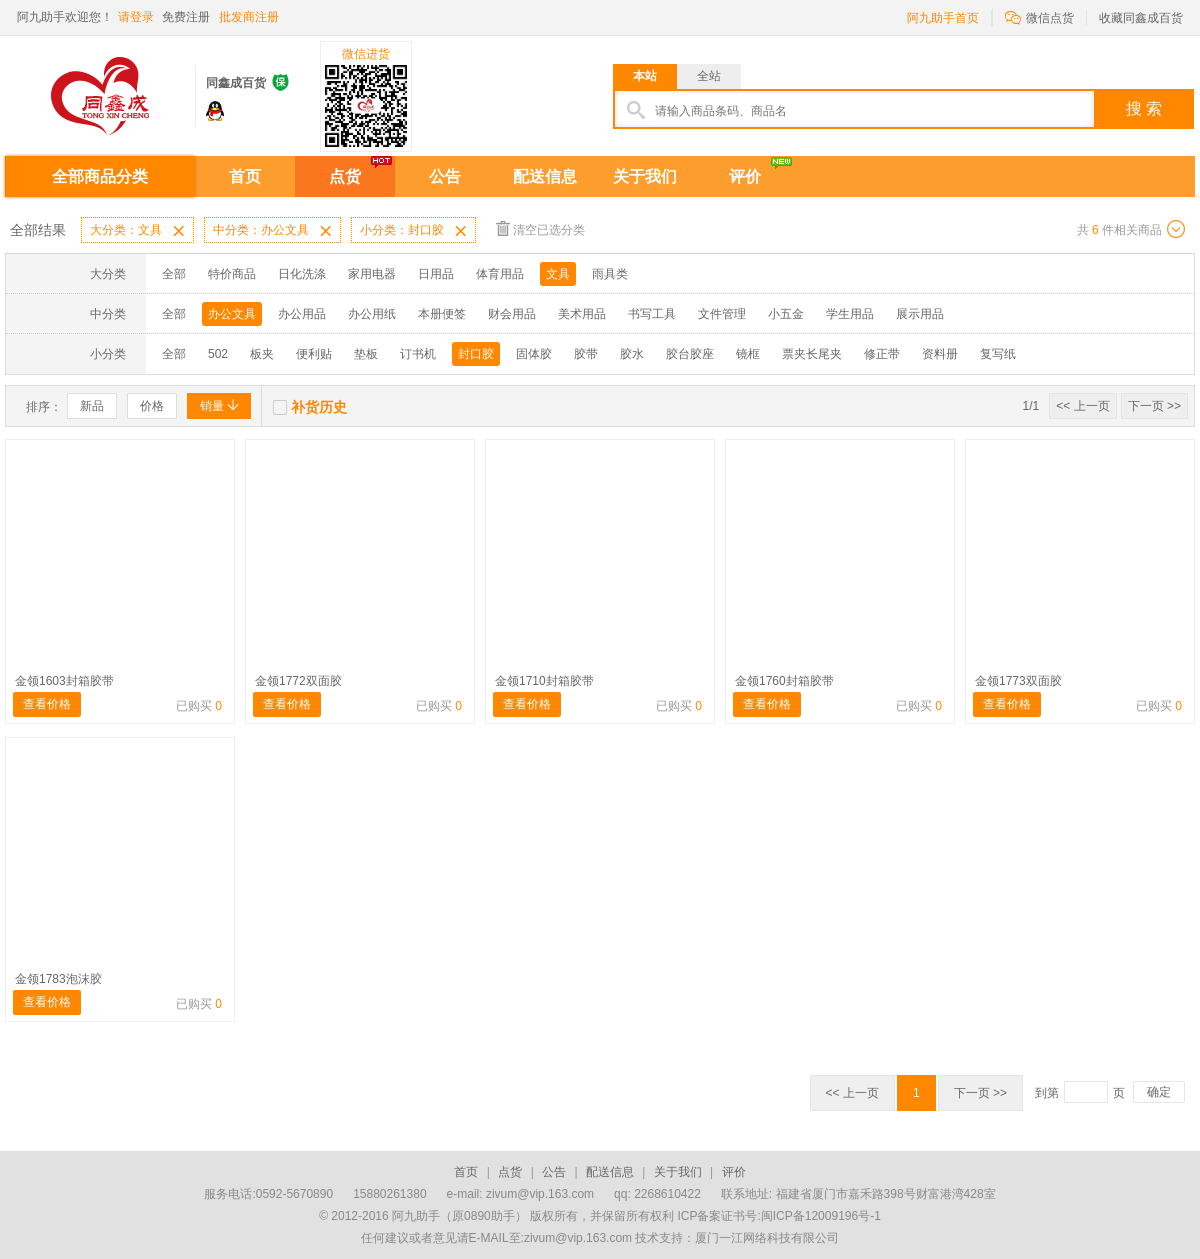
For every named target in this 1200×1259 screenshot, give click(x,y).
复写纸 (998, 354)
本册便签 (442, 314)
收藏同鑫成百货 (1141, 18)
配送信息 (545, 176)
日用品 (436, 274)
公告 (445, 176)
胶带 (586, 354)
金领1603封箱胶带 (64, 681)
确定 (1159, 1092)
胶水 (632, 354)
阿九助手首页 (943, 18)
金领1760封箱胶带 (784, 681)
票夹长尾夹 (812, 354)
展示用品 (920, 314)
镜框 (748, 354)
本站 (645, 76)
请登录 (136, 17)
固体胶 (534, 354)
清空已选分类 (540, 228)
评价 (745, 176)
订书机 (418, 354)
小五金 (786, 314)
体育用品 (500, 274)
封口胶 (476, 354)
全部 (174, 274)
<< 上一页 (1082, 406)
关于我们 (645, 176)
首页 (245, 176)
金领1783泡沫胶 (58, 979)
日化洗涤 (302, 274)
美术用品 (582, 314)
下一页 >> (1154, 406)
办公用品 (302, 314)
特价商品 (232, 274)
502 (218, 354)
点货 (345, 176)
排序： (44, 407)
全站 (709, 76)
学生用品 (850, 314)
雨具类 (610, 274)
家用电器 (372, 274)
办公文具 (232, 314)
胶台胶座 (690, 354)
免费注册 (186, 17)
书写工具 (652, 314)
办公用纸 (372, 314)
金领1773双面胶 (1018, 681)
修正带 (882, 354)
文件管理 (722, 314)
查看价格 (47, 704)
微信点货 (1039, 16)
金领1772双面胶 (298, 681)
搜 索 (1144, 108)
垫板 (366, 354)
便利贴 (314, 354)
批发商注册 (249, 17)
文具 (558, 274)
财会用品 (512, 314)
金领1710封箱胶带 (544, 681)
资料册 (940, 354)
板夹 (262, 354)
